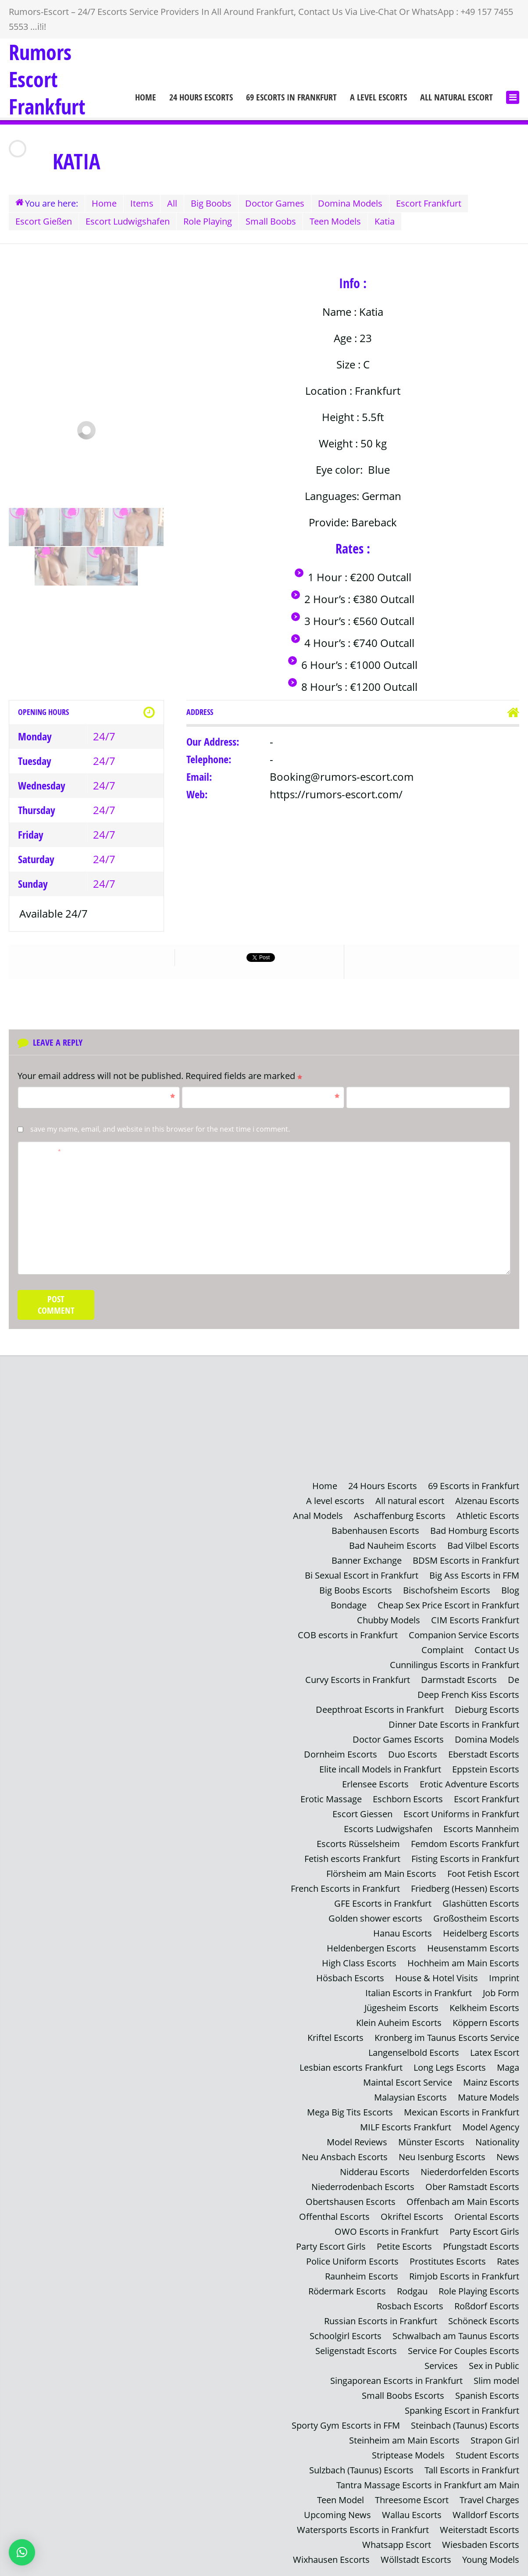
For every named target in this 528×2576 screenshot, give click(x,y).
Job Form (501, 1993)
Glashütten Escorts (480, 1903)
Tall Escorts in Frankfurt (472, 2470)
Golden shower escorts (375, 1918)
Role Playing (207, 221)
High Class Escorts (359, 1963)
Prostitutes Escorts (448, 2261)
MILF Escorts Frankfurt (405, 2127)
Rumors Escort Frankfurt (47, 79)
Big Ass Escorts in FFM (474, 1575)
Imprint (504, 1978)
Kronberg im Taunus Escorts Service (447, 2038)
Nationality (497, 2142)
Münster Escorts (431, 2142)
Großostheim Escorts (476, 1918)
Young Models (490, 2559)
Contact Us (496, 1650)
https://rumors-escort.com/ (336, 794)
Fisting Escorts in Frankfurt (465, 1859)
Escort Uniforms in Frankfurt (461, 1814)
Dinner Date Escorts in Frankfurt (454, 1724)
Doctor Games (274, 203)
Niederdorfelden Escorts (470, 2172)
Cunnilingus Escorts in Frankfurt (454, 1665)
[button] (22, 2552)
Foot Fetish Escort (483, 1873)
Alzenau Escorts (487, 1501)
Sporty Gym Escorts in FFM (346, 2425)
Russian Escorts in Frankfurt (380, 2321)
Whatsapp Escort (396, 2545)
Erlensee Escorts (375, 1784)
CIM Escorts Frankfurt (475, 1620)
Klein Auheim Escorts (399, 2023)
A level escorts (378, 97)
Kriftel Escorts (335, 2038)
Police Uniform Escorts (352, 2261)
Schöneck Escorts (483, 2321)
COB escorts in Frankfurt (348, 1635)
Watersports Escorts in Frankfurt (363, 2530)
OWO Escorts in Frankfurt (387, 2231)
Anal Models (318, 1516)
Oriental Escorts (486, 2216)
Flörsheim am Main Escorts (381, 1873)
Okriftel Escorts (412, 2216)
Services (441, 2366)
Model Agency (490, 2127)
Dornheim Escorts (340, 1754)
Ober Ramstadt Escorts (472, 2187)
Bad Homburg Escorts (474, 1530)
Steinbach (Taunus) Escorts (465, 2425)
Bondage (349, 1605)
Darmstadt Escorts (459, 1680)
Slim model (496, 2381)
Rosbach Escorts (410, 2306)
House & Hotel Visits (436, 1978)
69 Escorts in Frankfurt (291, 97)
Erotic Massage (331, 1799)
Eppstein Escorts (485, 1769)
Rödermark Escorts (347, 2291)
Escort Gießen (43, 221)
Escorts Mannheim (481, 1829)
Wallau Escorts (412, 2515)
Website (365, 1095)
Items (141, 203)
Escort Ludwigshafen (128, 221)
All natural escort (456, 97)
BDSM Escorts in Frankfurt (466, 1560)
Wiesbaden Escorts (480, 2545)
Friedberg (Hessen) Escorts (465, 1888)
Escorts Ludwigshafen (388, 1829)
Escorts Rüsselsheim (358, 1844)
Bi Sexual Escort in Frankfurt (361, 1575)
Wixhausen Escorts (331, 2559)
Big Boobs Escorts (355, 1590)
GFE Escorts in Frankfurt (383, 1903)
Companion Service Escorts (464, 1635)
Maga (508, 2067)
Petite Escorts (404, 2246)
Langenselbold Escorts (413, 2052)
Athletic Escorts (488, 1516)
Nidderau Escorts (375, 2172)
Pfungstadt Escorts (481, 2246)
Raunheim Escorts (361, 2276)
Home (145, 97)
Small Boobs (271, 221)
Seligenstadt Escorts (356, 2351)
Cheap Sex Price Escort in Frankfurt (448, 1605)
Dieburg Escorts (487, 1709)
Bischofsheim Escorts (446, 1590)
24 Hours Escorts (201, 97)
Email (263, 1095)
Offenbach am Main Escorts (463, 2202)
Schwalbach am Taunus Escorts (455, 2336)
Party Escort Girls (484, 2231)
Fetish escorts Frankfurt (352, 1859)
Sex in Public (494, 2366)
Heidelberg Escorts (481, 1933)
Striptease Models (408, 2455)
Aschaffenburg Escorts (400, 1516)
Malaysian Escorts (410, 2097)
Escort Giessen (362, 1814)
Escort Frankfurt (428, 203)
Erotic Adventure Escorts (469, 1784)
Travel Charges (489, 2500)
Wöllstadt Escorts (416, 2559)
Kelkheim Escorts (484, 2008)
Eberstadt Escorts (483, 1754)
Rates (508, 2261)
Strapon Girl (495, 2440)
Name (99, 1095)
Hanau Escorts (402, 1933)
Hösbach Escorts (350, 1978)
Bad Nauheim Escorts (392, 1545)
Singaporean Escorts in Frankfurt (396, 2381)
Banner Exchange (367, 1560)
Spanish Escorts (487, 2395)
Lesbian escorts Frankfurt (351, 2067)
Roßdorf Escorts (486, 2306)
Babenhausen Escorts (375, 1530)
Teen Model (340, 2500)
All (172, 203)
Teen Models (335, 221)
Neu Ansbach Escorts (345, 2157)
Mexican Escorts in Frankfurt (461, 2112)
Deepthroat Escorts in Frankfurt (380, 1709)
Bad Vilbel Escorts (483, 1545)
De (513, 1680)
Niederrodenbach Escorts (362, 2187)
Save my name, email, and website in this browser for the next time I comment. (160, 1129)
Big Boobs (211, 203)
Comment (42, 1150)
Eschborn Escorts (408, 1799)
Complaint (442, 1650)
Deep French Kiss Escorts (468, 1695)
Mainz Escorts (491, 2082)
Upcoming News (337, 2515)
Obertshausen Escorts (351, 2202)
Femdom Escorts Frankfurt (465, 1844)
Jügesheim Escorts (401, 2008)
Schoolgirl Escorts (346, 2336)
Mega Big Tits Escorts (350, 2112)
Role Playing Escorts (479, 2291)
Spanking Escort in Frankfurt (462, 2410)
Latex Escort (494, 2052)
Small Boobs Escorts (403, 2395)
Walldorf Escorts (486, 2515)
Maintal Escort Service (407, 2082)
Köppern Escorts (486, 2023)
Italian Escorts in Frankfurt (418, 1993)
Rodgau (412, 2291)
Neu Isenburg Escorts (442, 2157)
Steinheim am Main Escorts (404, 2440)
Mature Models (488, 2097)
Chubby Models (388, 1620)
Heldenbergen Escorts (371, 1948)
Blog (510, 1590)
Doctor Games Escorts (398, 1739)
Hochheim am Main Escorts (463, 1963)
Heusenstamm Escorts (473, 1948)
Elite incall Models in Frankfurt (380, 1769)
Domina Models (350, 203)
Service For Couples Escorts (463, 2351)
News (507, 2157)
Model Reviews (357, 2142)
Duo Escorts (412, 1754)
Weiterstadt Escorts (479, 2530)
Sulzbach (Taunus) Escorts (361, 2470)
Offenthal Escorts (334, 2216)
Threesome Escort (412, 2500)
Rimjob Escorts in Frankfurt (464, 2276)
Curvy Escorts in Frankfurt (357, 1680)
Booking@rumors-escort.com (342, 777)
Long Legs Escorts (450, 2067)
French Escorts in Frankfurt (345, 1888)
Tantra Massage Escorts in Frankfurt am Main (427, 2485)
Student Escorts (487, 2455)
